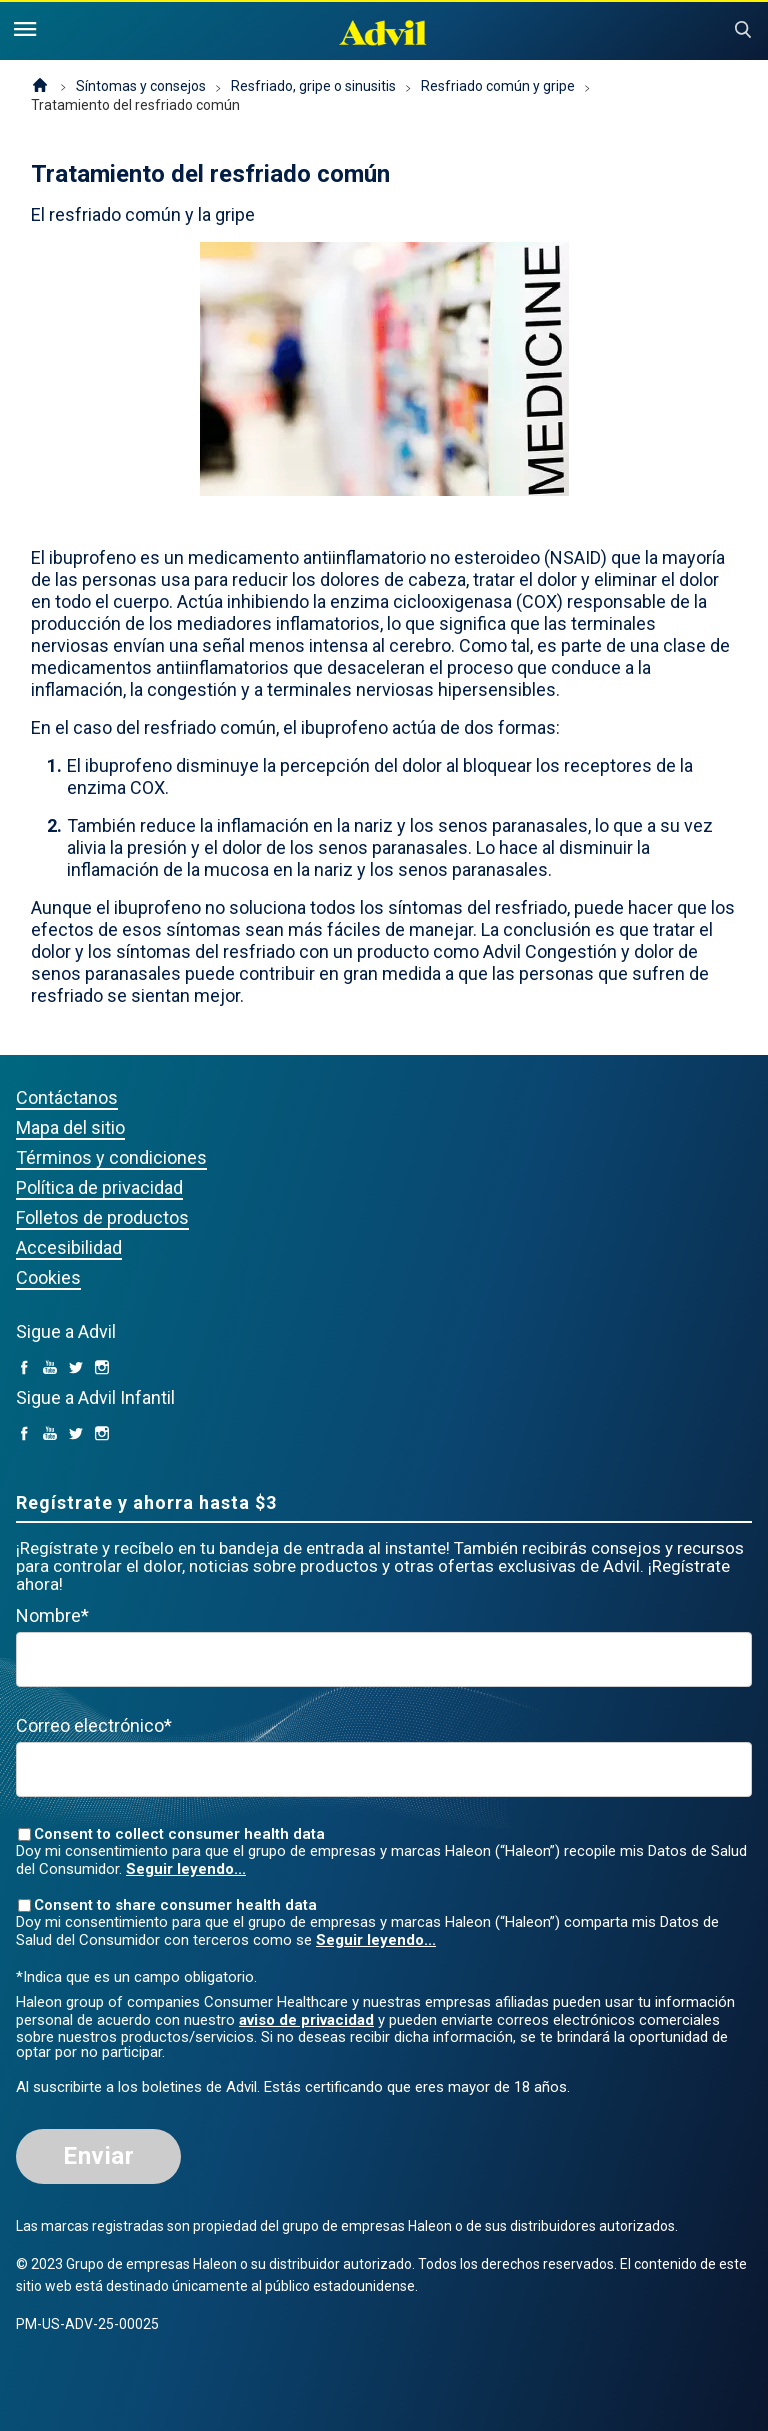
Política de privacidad (99, 1187)
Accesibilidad (69, 1247)
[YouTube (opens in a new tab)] (50, 1368)
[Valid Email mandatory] (384, 1769)
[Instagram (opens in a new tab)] (102, 1368)
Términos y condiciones (111, 1157)
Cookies (48, 1277)
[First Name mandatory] (384, 1659)
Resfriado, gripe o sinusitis (313, 86)
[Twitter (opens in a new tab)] (76, 1368)
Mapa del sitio (70, 1127)
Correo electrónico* (94, 1725)
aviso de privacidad (306, 2020)
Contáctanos (67, 1097)
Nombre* (52, 1615)
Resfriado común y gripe (498, 86)
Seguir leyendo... (186, 1869)
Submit (743, 30)
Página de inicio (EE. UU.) (40, 87)
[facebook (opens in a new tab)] (24, 1368)
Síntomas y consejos (141, 86)
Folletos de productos (102, 1217)
